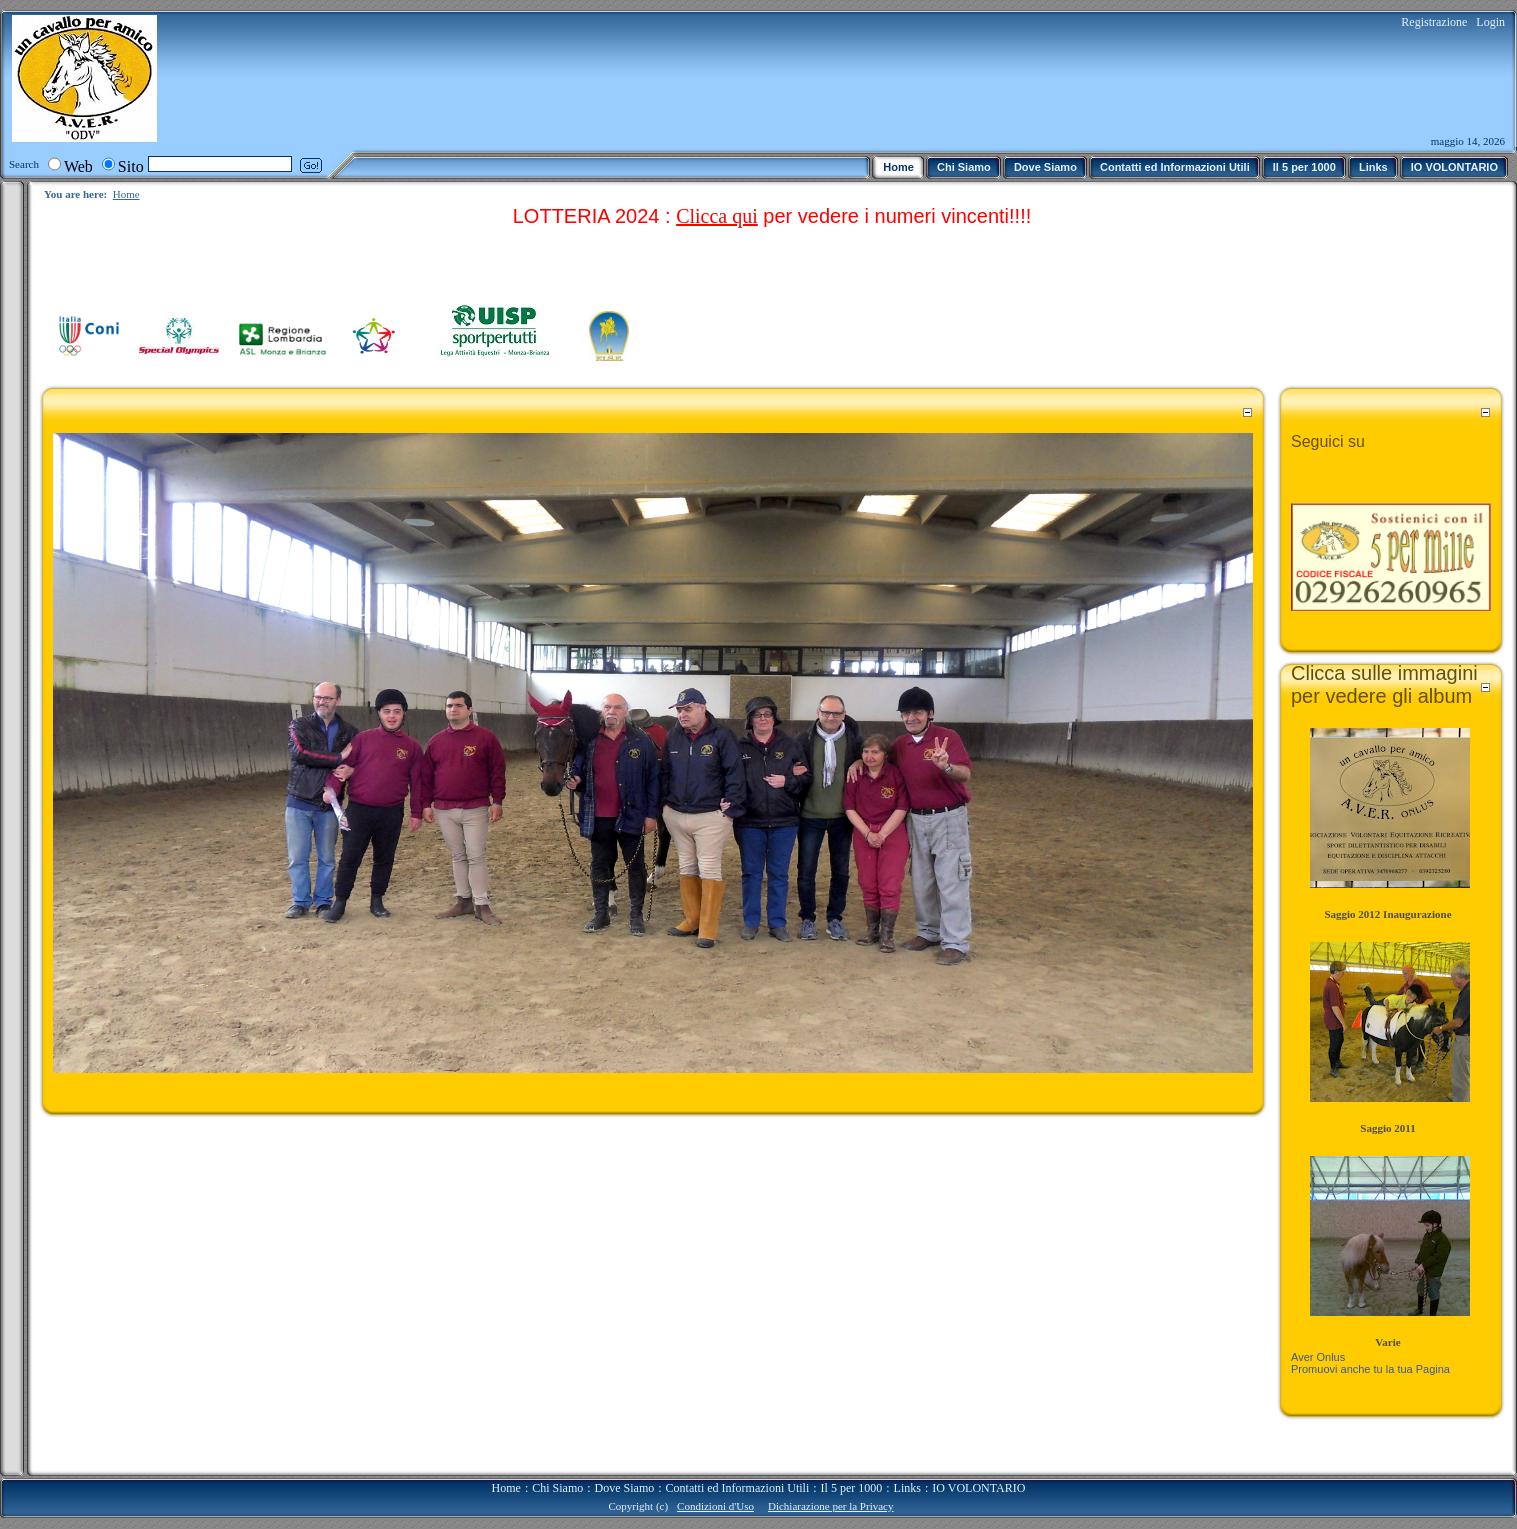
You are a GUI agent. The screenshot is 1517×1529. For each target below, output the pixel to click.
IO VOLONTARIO (978, 1488)
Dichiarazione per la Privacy (831, 1506)
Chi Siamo (557, 1488)
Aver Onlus (1318, 1357)
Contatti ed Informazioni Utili (738, 1488)
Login (1490, 22)
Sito (131, 166)
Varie (1387, 1342)
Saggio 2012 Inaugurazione (1387, 914)
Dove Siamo (625, 1488)
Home (126, 194)
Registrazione (1434, 22)
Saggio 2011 (1387, 1128)
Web (78, 166)
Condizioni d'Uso (715, 1506)
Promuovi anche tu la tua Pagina (1370, 1369)
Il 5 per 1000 (852, 1488)
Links (907, 1488)
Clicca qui (717, 216)
